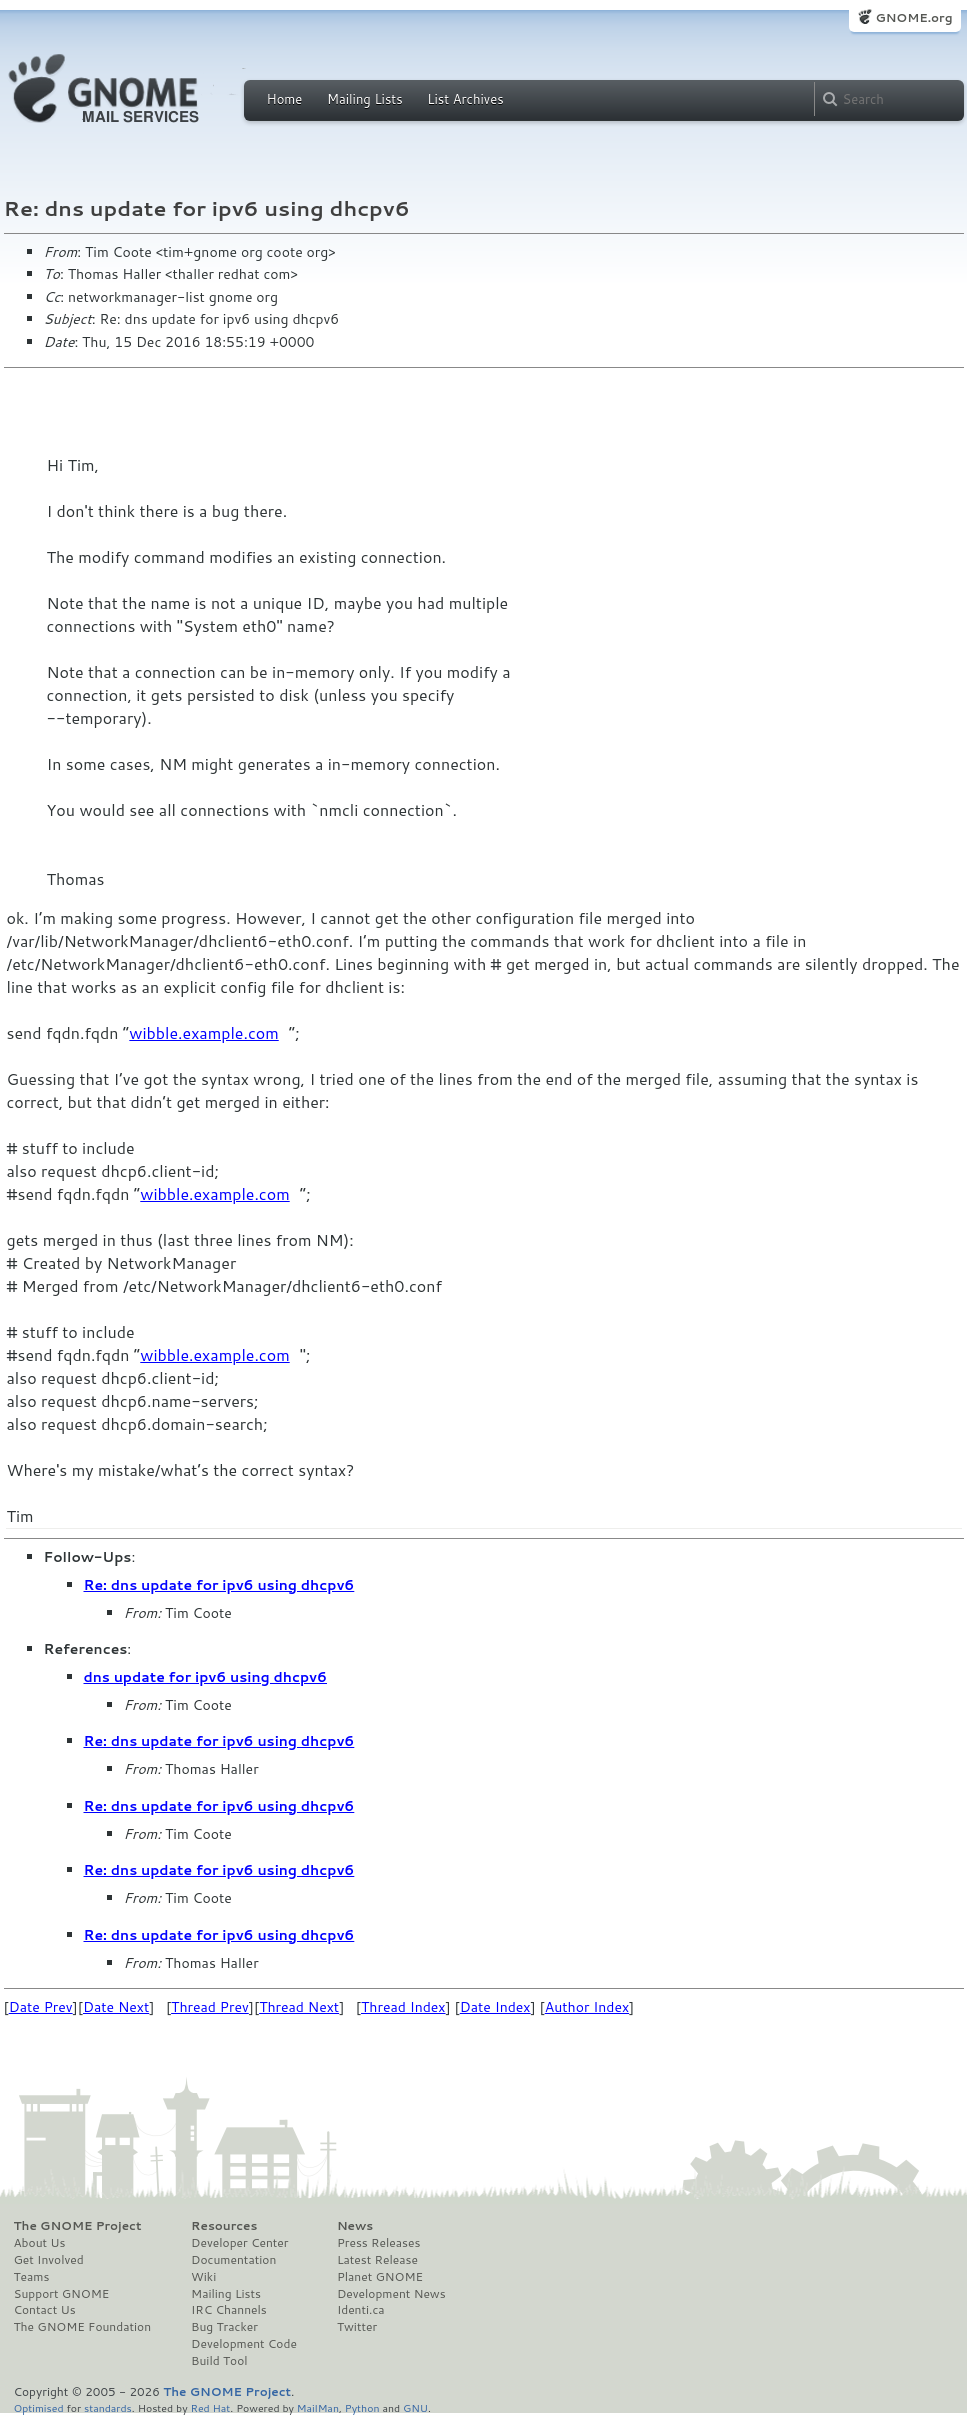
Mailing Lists (365, 99)
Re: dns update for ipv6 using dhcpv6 (219, 1585)
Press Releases (378, 2243)
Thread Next (299, 2007)
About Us (40, 2243)
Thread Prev (210, 2007)
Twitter (357, 2327)
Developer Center (239, 2243)
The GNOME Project (78, 2226)
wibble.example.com (203, 1032)
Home (285, 99)
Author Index (587, 2007)
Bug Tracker (224, 2327)
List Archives (465, 99)
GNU (415, 2407)
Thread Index (403, 2007)
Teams (32, 2277)
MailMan (318, 2407)
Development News (391, 2294)
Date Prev (41, 2007)
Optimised (39, 2407)
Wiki (203, 2277)
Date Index (495, 2007)
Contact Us (45, 2310)
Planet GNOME (380, 2277)
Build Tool (219, 2361)
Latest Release (377, 2260)
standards (108, 2407)
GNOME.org (913, 17)
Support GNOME (62, 2294)
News (355, 2226)
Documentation (233, 2260)
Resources (224, 2226)
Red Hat (210, 2407)
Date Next (116, 2007)
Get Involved (49, 2260)
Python (362, 2407)
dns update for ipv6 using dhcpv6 (205, 1677)
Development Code (244, 2344)
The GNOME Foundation (83, 2327)
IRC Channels (229, 2310)
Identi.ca (361, 2310)
